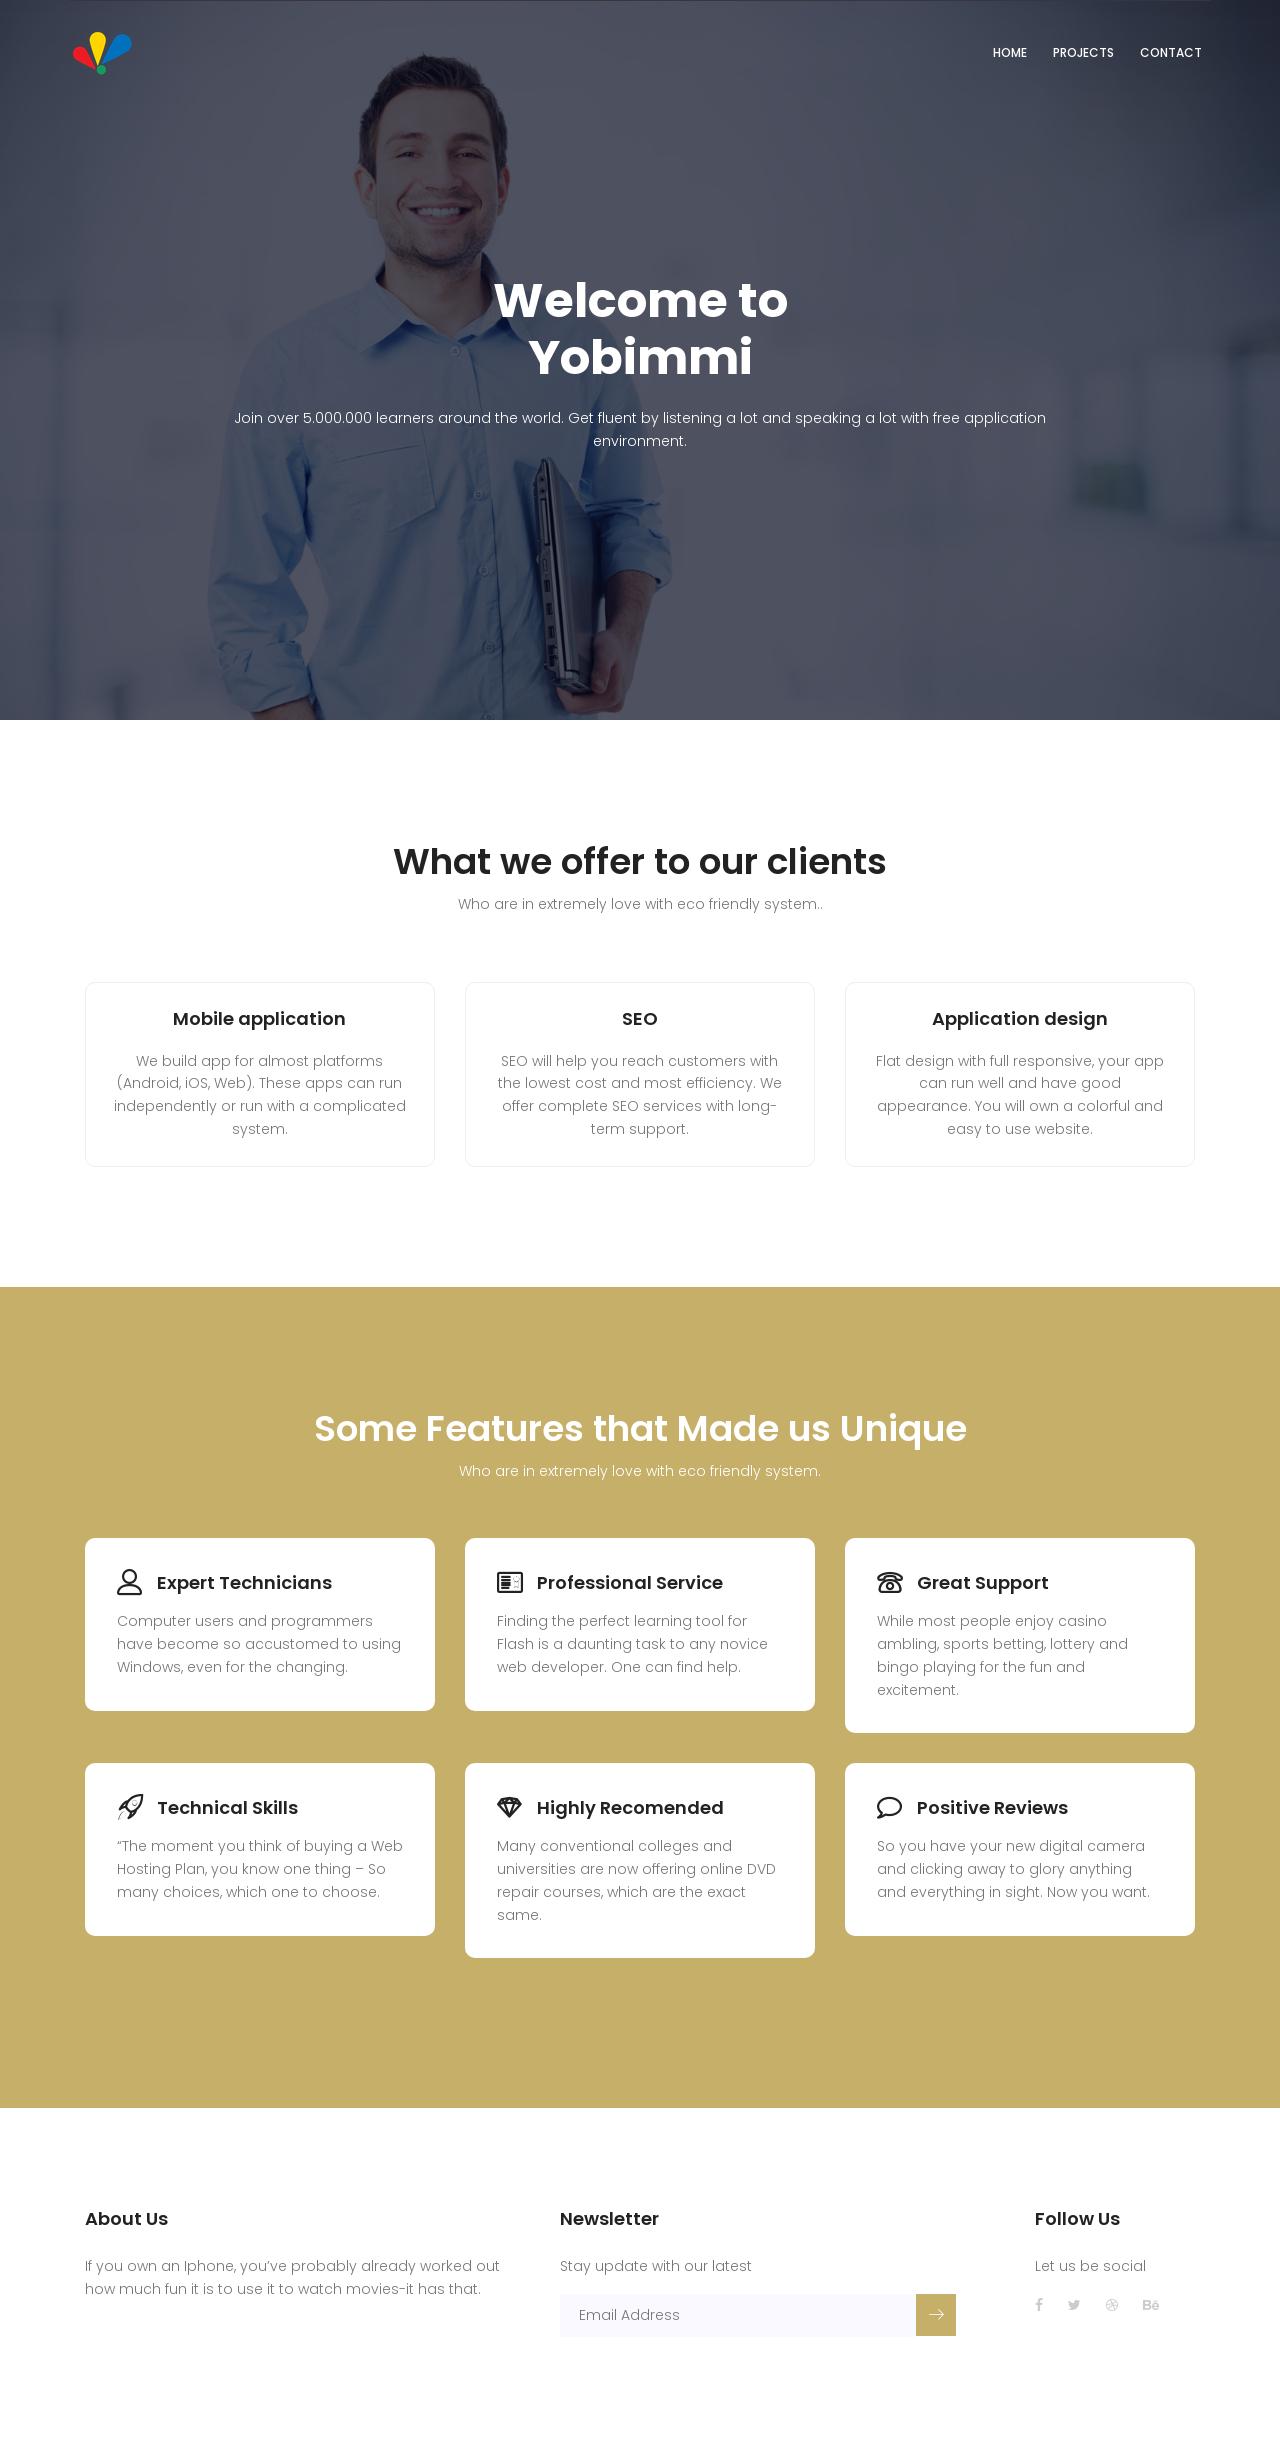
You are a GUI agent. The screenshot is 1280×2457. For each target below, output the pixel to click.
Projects (1083, 52)
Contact (1171, 52)
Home (1010, 52)
